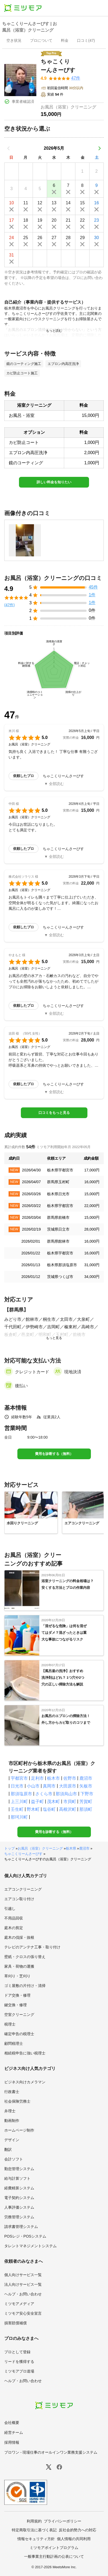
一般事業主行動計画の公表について (54, 2556)
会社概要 (11, 2422)
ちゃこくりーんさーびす (23, 1854)
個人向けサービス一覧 (23, 2275)
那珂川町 (19, 1817)
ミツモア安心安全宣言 (23, 2313)
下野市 (86, 1793)
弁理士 (10, 2111)
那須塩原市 (21, 1793)
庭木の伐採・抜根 (19, 1937)
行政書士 (11, 2092)
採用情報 (11, 2442)
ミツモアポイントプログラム (54, 2547)
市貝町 (69, 1801)
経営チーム (13, 2432)
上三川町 (19, 1801)
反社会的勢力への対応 (77, 2530)
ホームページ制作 (19, 2130)
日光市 (17, 1786)
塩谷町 (49, 1809)
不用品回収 (13, 1918)
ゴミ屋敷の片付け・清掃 (24, 1985)
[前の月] (8, 148)
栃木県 (71, 1848)
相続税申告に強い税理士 (24, 2053)
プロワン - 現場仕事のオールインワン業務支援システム (50, 2452)
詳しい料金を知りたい (54, 482)
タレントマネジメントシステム (30, 2246)
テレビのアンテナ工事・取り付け (32, 1947)
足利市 (37, 1778)
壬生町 (17, 1809)
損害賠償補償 (15, 2323)
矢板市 (85, 1786)
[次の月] (99, 148)
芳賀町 (85, 1801)
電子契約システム (19, 2198)
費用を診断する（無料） (54, 1454)
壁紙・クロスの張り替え (24, 1957)
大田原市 (67, 1786)
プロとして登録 (17, 2352)
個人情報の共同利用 (74, 2539)
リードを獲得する (19, 2361)
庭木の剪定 (13, 1928)
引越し (10, 1908)
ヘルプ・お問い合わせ (23, 2294)
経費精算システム (19, 2188)
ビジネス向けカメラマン (24, 2082)
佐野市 (69, 1778)
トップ (9, 1848)
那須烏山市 (66, 1793)
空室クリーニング (19, 2014)
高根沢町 (67, 1809)
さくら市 (43, 1793)
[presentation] (14, 40)
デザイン (11, 2140)
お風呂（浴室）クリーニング (40, 1848)
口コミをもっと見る (54, 1113)
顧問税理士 (13, 2043)
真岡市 (49, 1786)
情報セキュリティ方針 (36, 2539)
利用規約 (34, 2521)
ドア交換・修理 (17, 1995)
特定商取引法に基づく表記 (34, 2530)
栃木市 (53, 1778)
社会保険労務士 (17, 2101)
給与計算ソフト (17, 2178)
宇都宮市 (19, 1778)
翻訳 (8, 2149)
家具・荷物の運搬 (19, 1966)
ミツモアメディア (19, 2304)
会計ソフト (13, 2159)
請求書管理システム (21, 2226)
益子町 (37, 1801)
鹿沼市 (85, 1778)
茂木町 (53, 1801)
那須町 (85, 1809)
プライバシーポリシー (62, 2521)
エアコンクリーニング (23, 1889)
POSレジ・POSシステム (25, 2236)
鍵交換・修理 (15, 2005)
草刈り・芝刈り (17, 1976)
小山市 (33, 1786)
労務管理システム (19, 2217)
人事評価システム (19, 2207)
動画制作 (11, 2120)
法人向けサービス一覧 (23, 2284)
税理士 (10, 2024)
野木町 (33, 1809)
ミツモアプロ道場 (19, 2371)
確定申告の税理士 (19, 2034)
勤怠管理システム (19, 2169)
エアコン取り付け (19, 1899)
